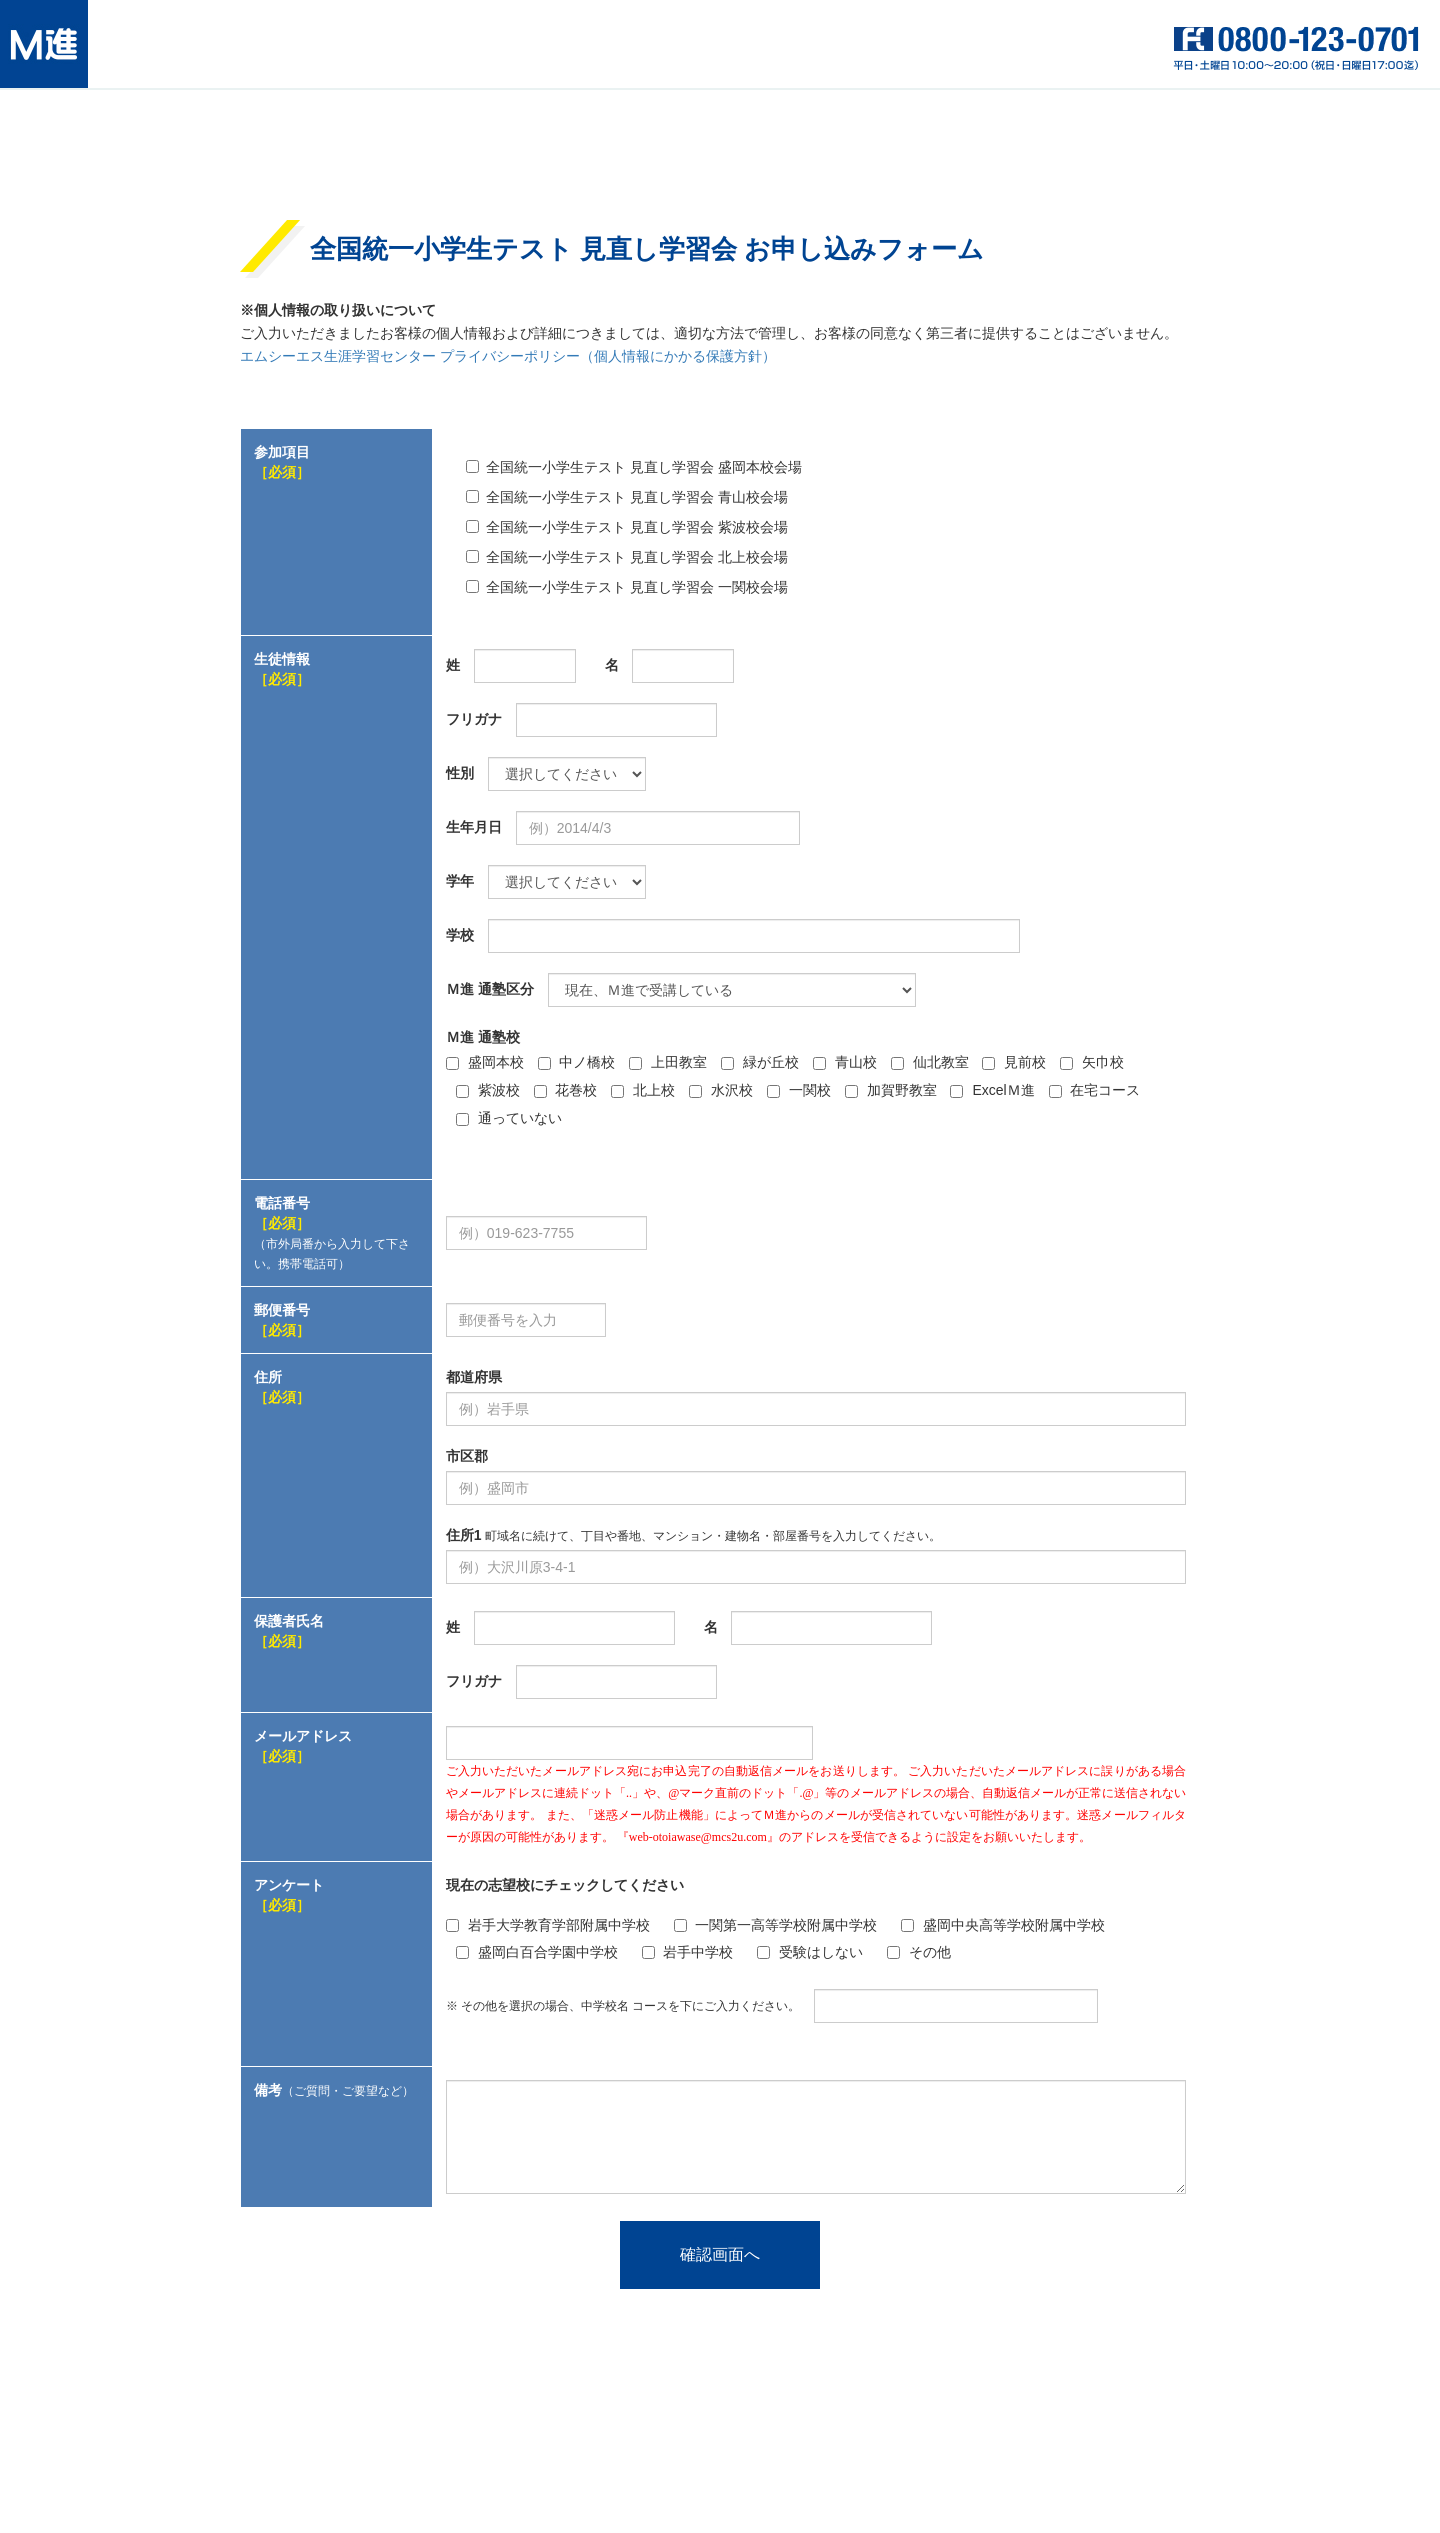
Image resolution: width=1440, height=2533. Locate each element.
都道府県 (474, 1377)
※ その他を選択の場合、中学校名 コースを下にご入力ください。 (623, 2006)
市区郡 (467, 1456)
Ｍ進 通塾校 (483, 1037)
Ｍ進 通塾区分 (490, 989)
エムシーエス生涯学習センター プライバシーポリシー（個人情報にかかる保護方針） (508, 356)
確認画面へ (720, 2254)
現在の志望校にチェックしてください (565, 1885)
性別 (460, 773)
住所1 (693, 1535)
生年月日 (474, 827)
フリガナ (474, 719)
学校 (460, 935)
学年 (460, 881)
